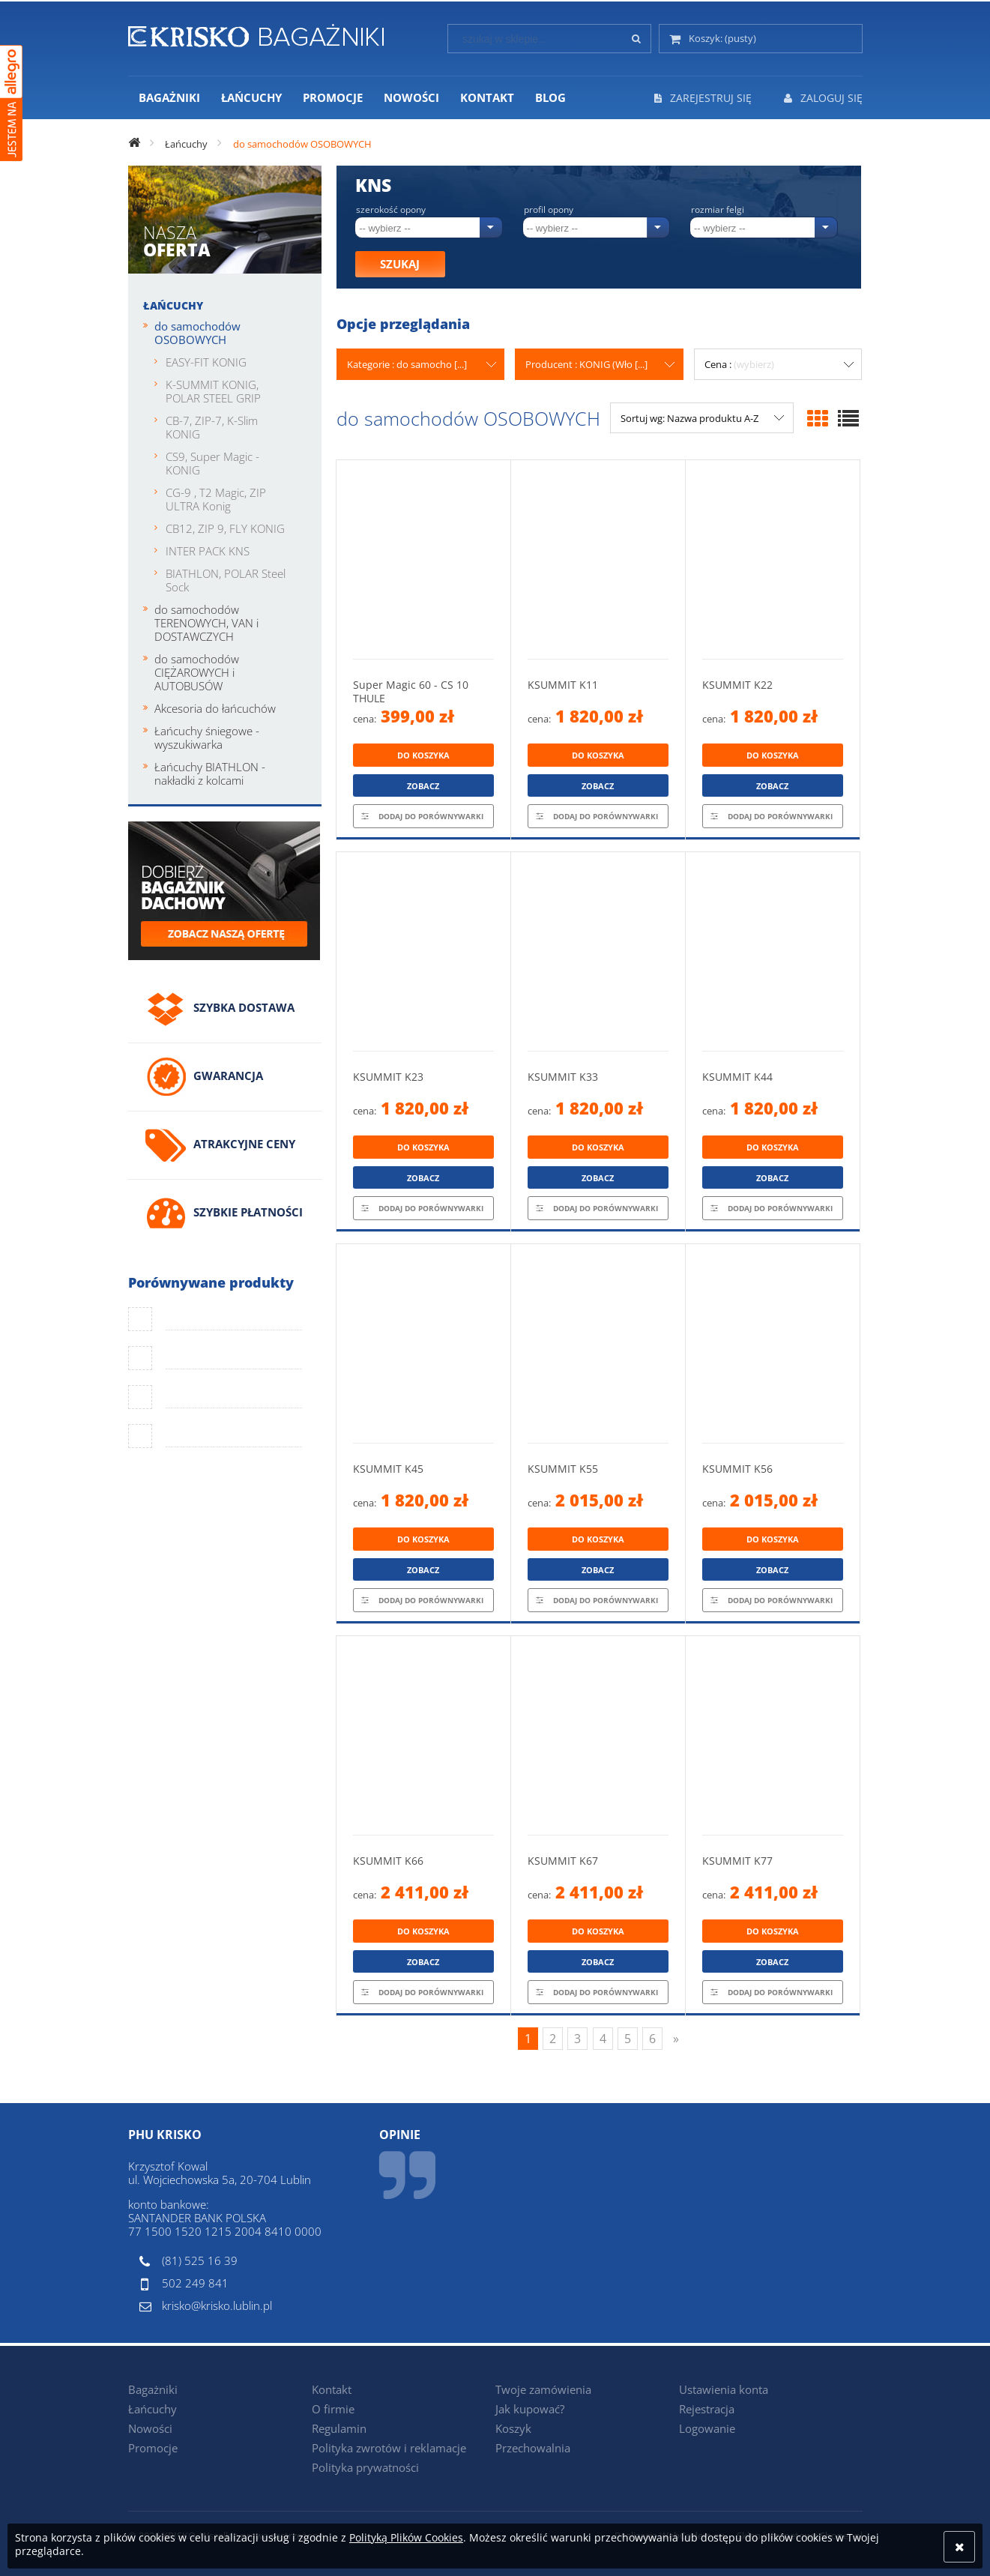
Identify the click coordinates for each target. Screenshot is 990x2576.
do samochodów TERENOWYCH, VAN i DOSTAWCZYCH (206, 623)
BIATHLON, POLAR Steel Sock (226, 580)
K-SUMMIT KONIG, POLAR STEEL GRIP (213, 391)
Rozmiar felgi (717, 209)
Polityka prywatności (365, 2467)
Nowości (150, 2428)
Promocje (153, 2447)
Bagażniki (153, 2389)
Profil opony (548, 209)
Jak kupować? (529, 2408)
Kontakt (331, 2389)
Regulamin (339, 2428)
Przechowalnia (532, 2447)
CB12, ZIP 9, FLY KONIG (225, 528)
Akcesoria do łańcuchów (215, 708)
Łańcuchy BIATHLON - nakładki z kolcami (209, 773)
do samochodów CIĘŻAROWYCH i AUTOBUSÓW (196, 672)
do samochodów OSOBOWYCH (197, 333)
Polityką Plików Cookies (406, 2537)
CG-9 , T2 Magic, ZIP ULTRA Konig (216, 499)
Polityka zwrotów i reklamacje (389, 2447)
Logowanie (707, 2428)
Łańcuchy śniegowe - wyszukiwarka (206, 737)
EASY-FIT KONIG (206, 362)
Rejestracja (706, 2408)
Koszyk (513, 2428)
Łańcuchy (173, 305)
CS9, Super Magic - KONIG (212, 463)
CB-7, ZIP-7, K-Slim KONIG (212, 427)
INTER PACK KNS (208, 550)
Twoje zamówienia (543, 2389)
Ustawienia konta (723, 2389)
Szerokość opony (391, 209)
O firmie (333, 2408)
